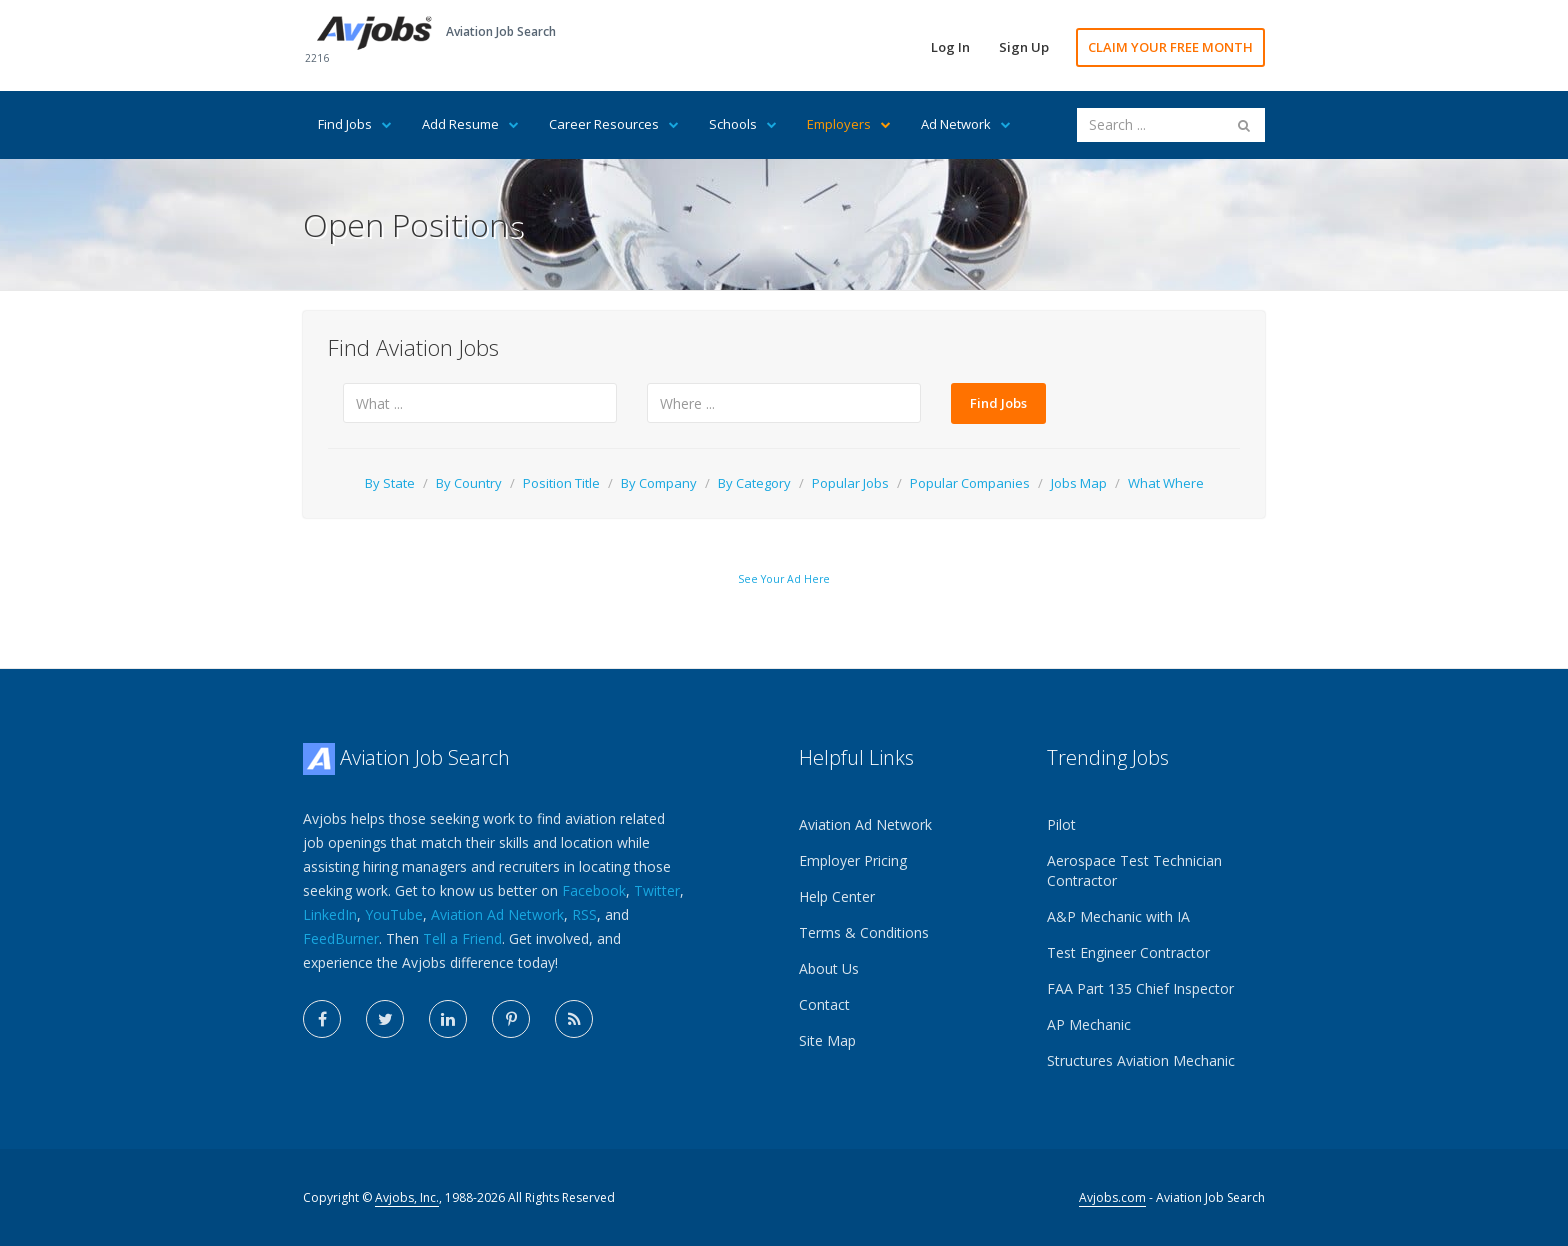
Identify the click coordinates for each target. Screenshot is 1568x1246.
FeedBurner (341, 938)
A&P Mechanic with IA (1118, 916)
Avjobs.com (1112, 1197)
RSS (584, 914)
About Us (829, 968)
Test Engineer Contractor (1128, 952)
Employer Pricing (853, 860)
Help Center (837, 896)
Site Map (827, 1040)
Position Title (561, 483)
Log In (950, 47)
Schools (743, 124)
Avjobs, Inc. (407, 1197)
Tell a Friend (462, 938)
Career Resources (614, 124)
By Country (469, 483)
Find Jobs (355, 124)
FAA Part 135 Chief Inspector (1140, 988)
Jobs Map (1079, 483)
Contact (824, 1004)
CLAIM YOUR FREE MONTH (1170, 47)
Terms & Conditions (864, 932)
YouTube (394, 914)
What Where (1166, 483)
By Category (754, 483)
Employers (849, 124)
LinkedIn (330, 914)
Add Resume (470, 124)
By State (390, 483)
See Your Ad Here (784, 579)
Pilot (1061, 824)
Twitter (657, 890)
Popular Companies (970, 483)
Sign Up (1024, 47)
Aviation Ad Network (497, 914)
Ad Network (966, 124)
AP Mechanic (1089, 1024)
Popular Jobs (850, 483)
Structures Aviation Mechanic (1141, 1060)
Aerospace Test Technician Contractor (1134, 870)
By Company (659, 483)
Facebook (594, 890)
